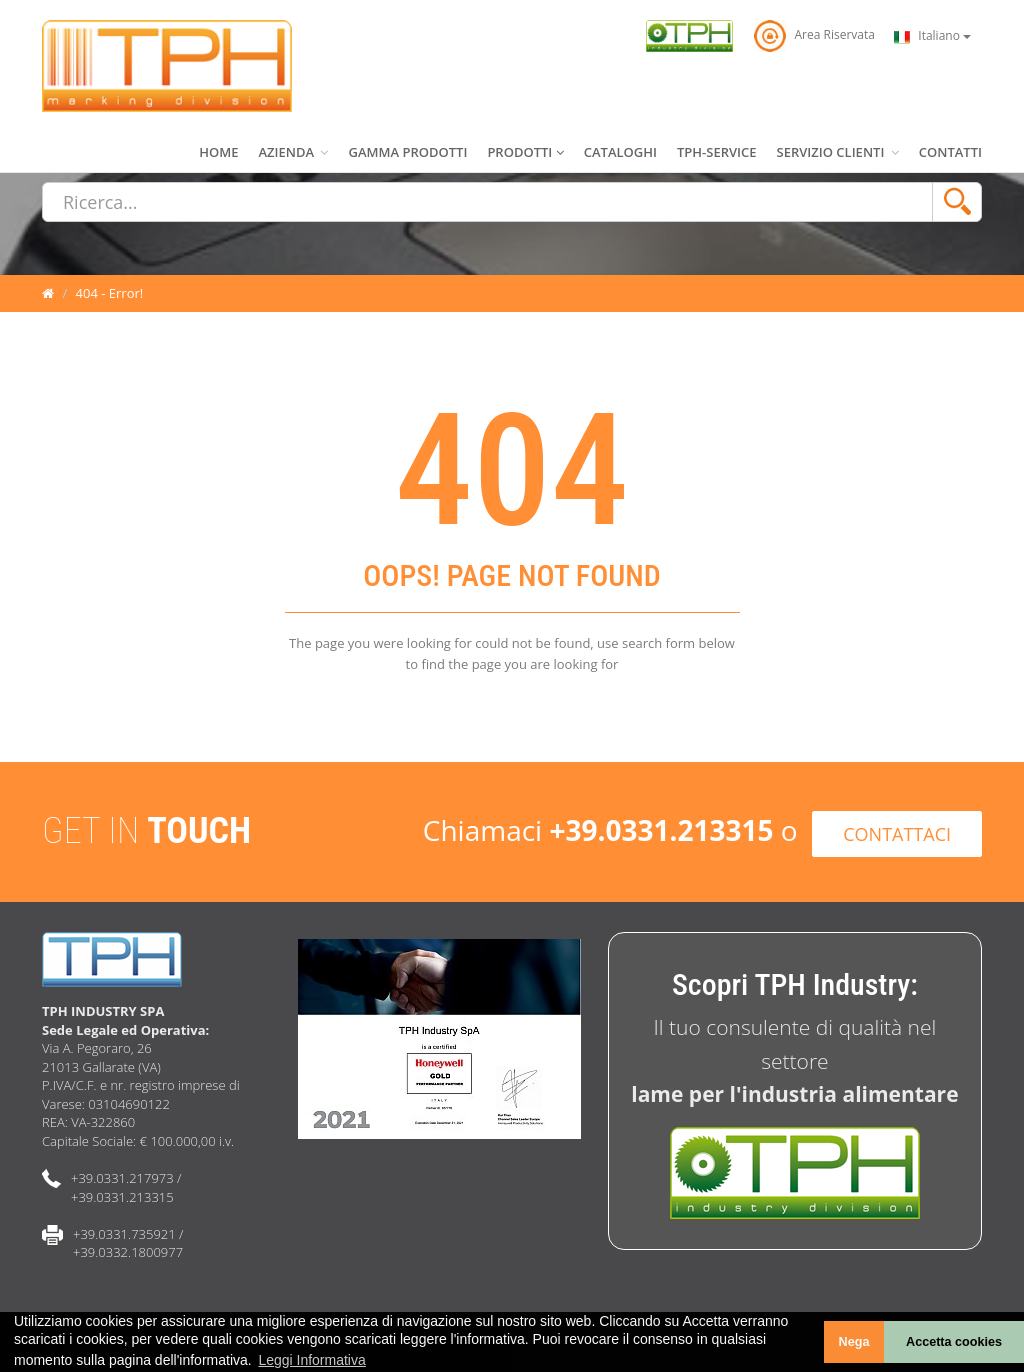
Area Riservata (814, 34)
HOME (218, 152)
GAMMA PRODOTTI (407, 152)
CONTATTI (950, 152)
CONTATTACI (897, 834)
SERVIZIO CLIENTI (838, 152)
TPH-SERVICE (717, 152)
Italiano (932, 36)
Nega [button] (854, 1342)
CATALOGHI (620, 152)
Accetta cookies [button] (954, 1342)
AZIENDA (293, 152)
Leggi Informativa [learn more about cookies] (311, 1360)
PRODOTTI (525, 152)
